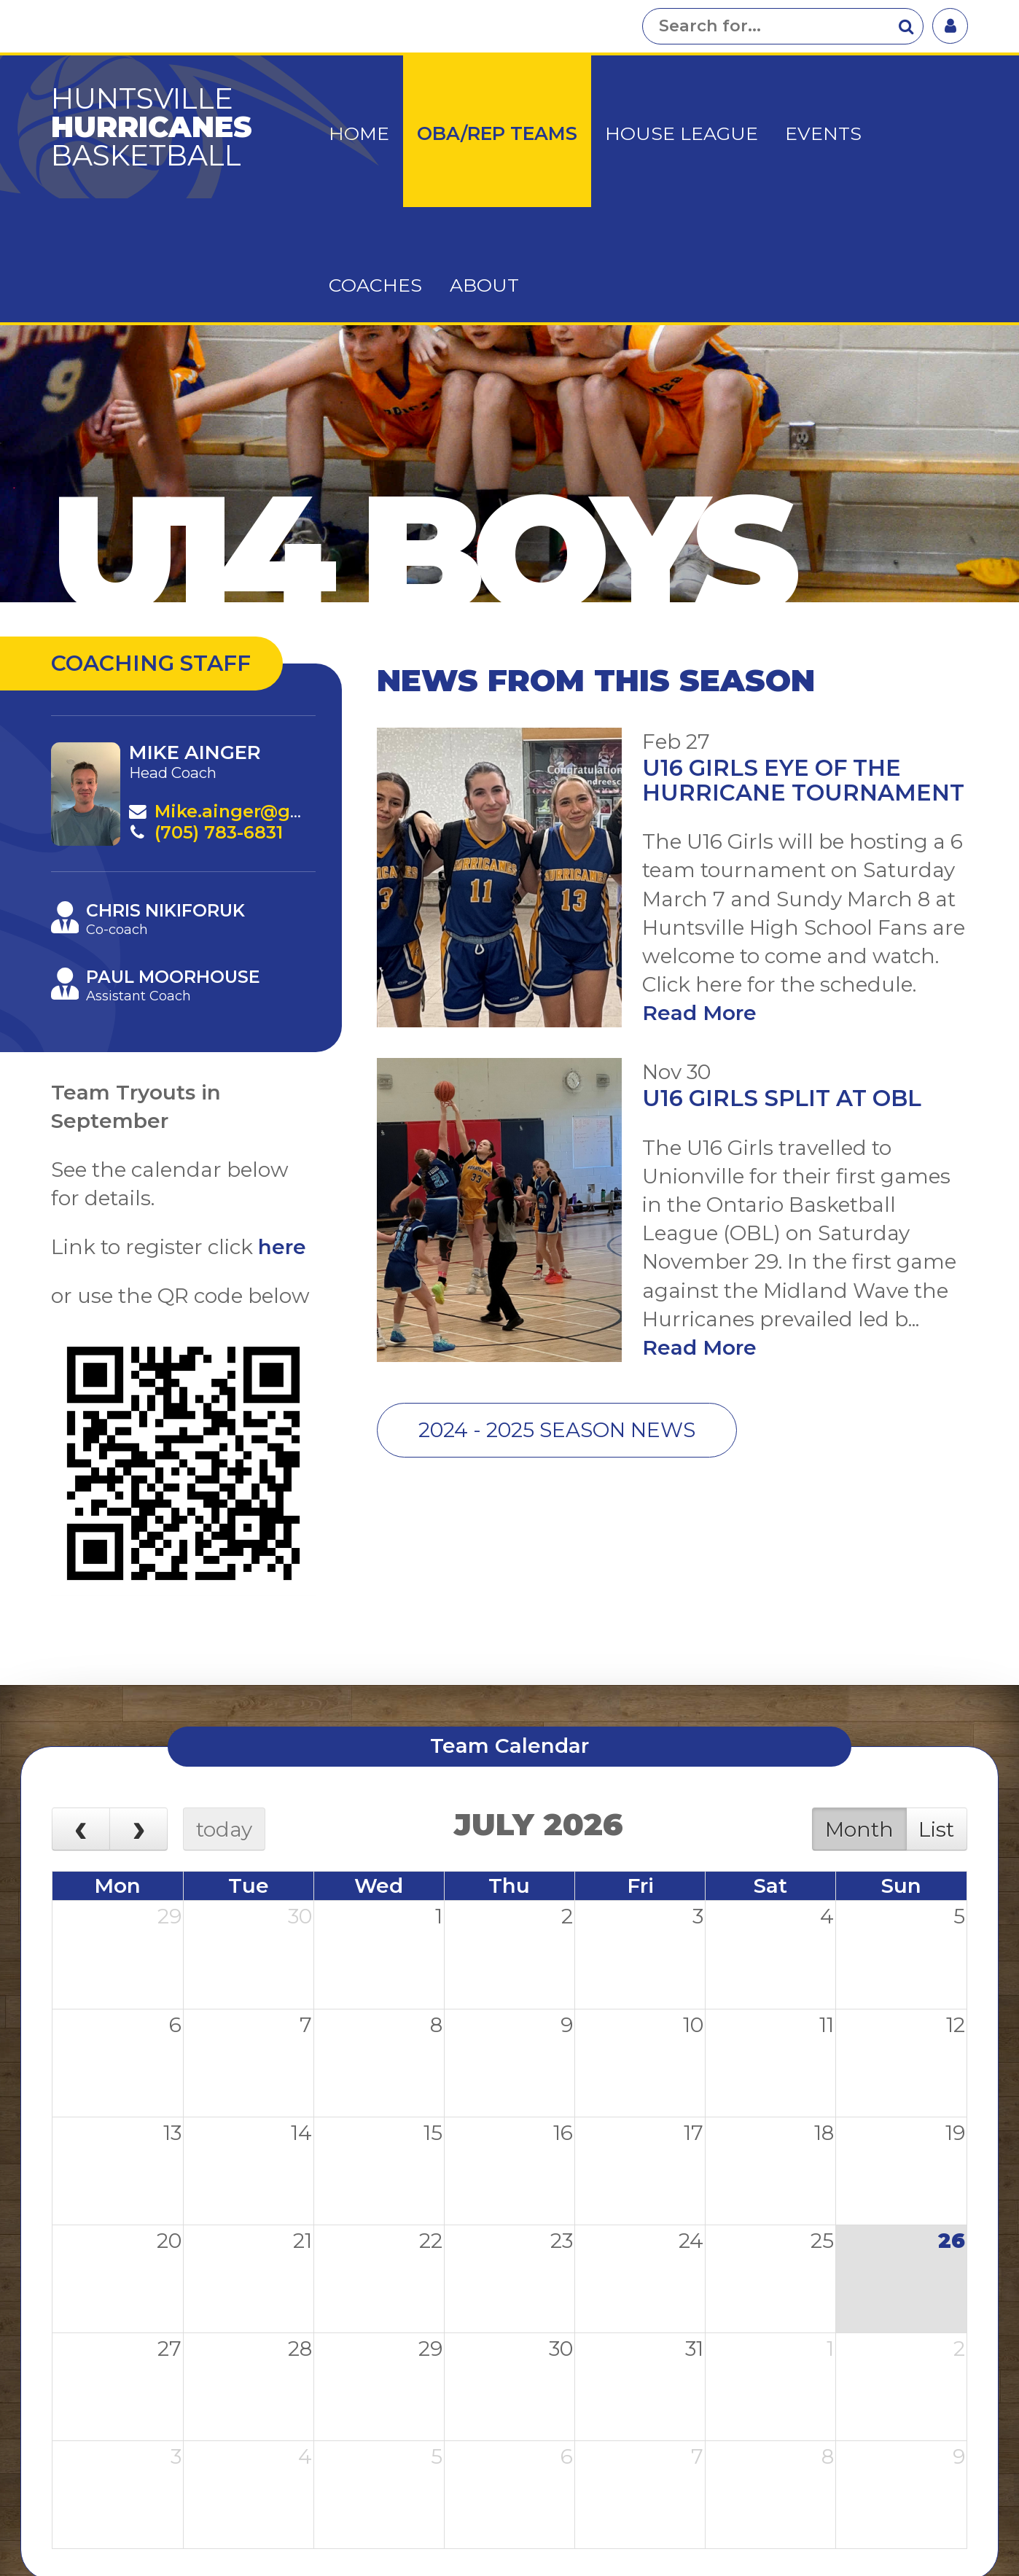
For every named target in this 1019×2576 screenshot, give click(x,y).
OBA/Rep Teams (497, 133)
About (484, 285)
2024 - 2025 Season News (556, 1429)
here (282, 1246)
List (936, 1829)
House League (681, 133)
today (224, 1829)
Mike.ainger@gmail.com (265, 811)
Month (859, 1829)
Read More (699, 1012)
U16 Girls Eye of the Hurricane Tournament (803, 780)
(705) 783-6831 (219, 832)
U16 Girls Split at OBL (781, 1098)
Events (823, 133)
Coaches (375, 285)
